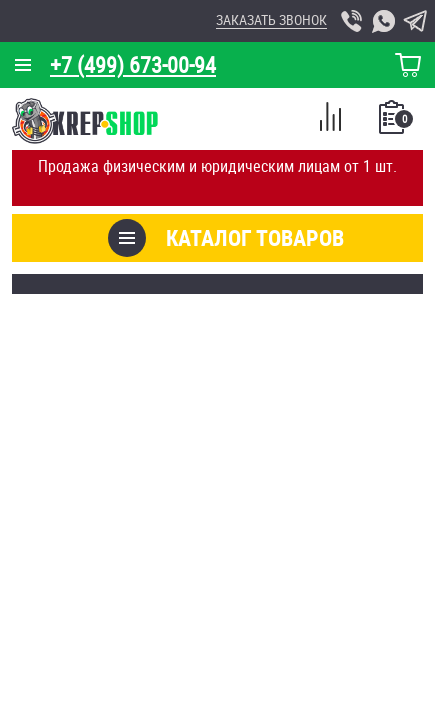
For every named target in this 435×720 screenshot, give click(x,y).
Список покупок (393, 123)
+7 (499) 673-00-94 (133, 64)
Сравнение (330, 120)
